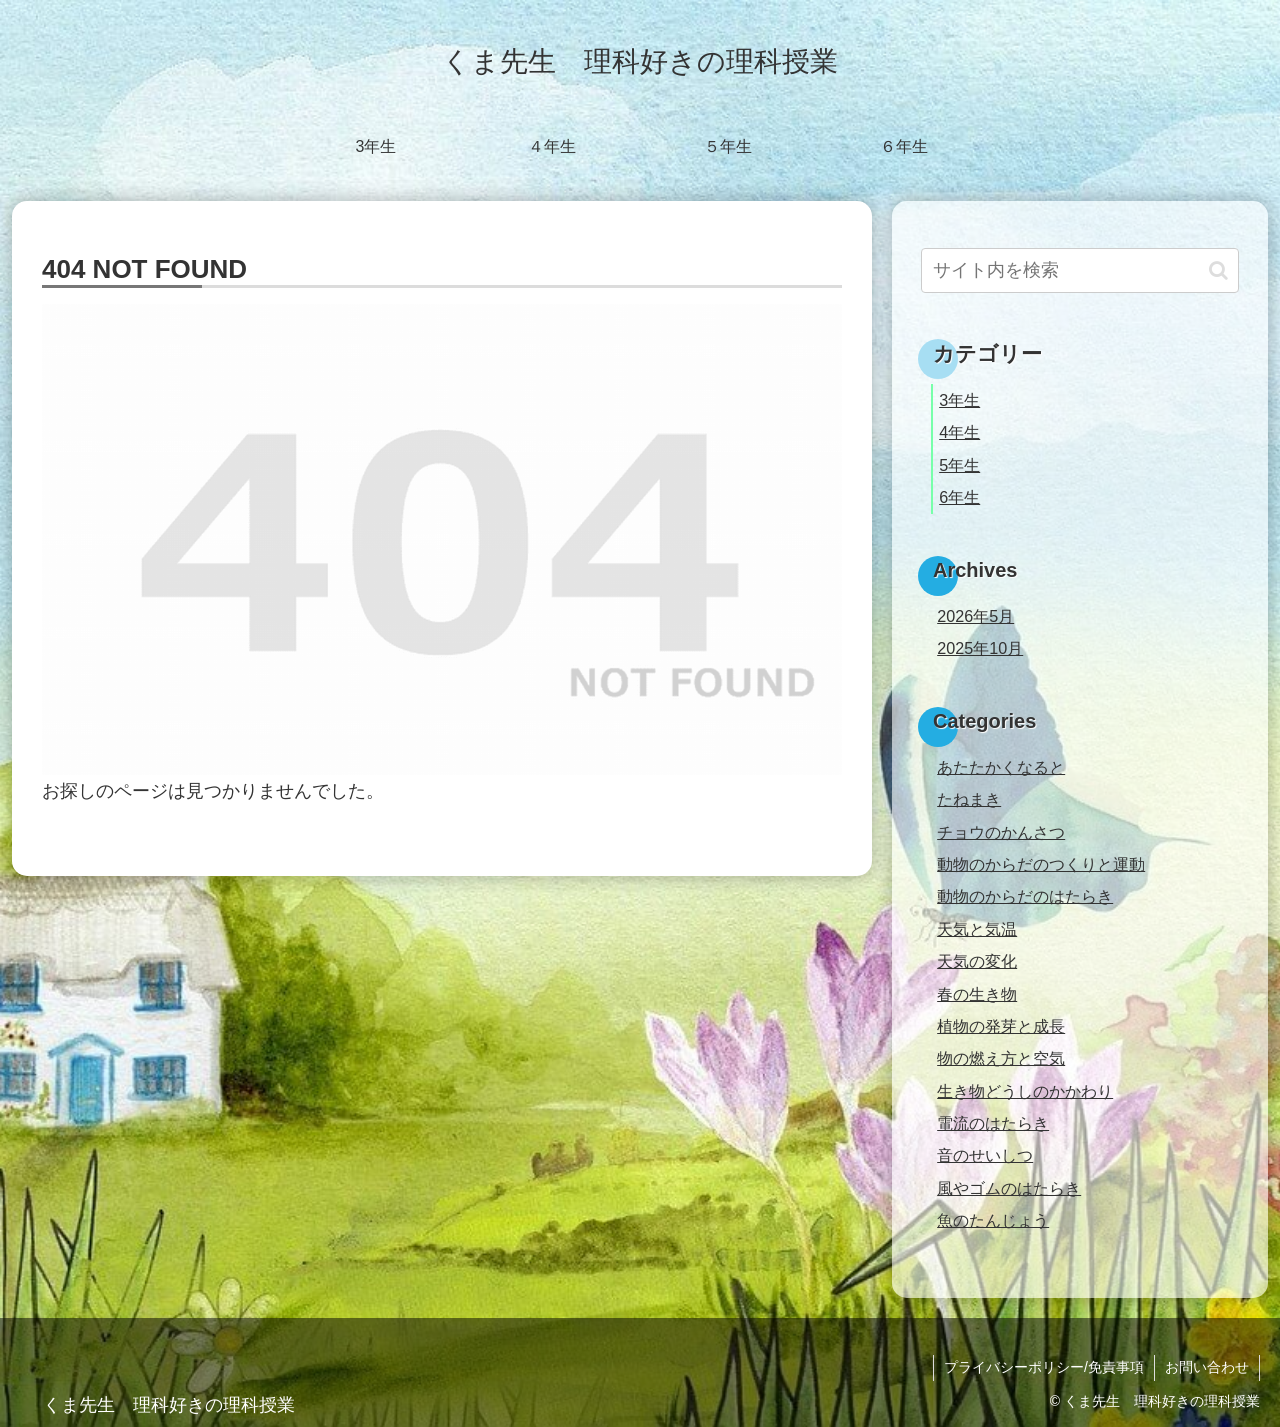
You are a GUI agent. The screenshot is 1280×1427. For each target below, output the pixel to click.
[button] (1218, 270)
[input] (1080, 270)
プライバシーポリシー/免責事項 (1044, 1367)
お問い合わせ (1207, 1367)
